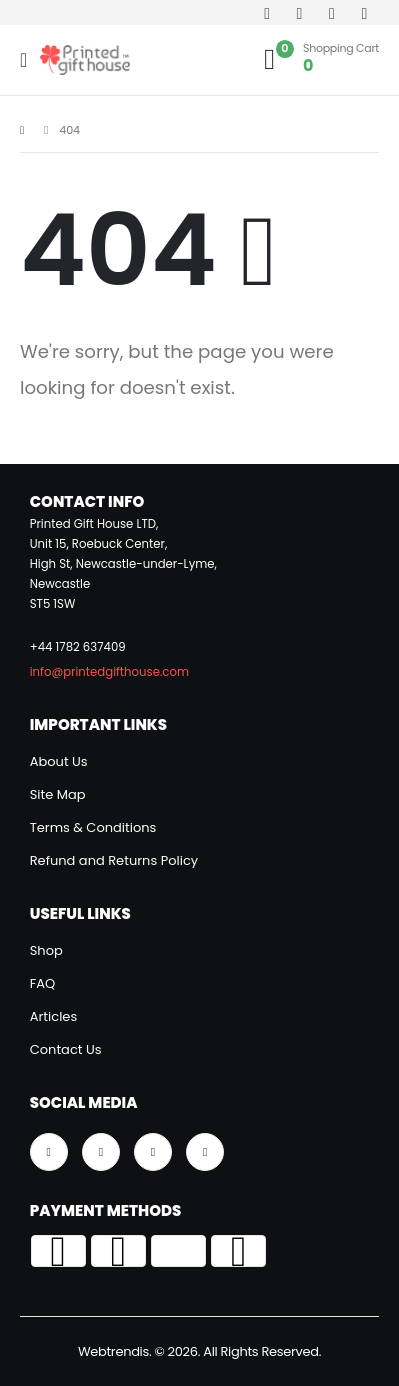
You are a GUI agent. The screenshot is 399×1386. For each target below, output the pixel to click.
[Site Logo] (85, 60)
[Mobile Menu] (30, 60)
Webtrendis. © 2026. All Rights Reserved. (199, 1351)
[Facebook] (267, 12)
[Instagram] (332, 12)
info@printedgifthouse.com (109, 672)
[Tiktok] (364, 12)
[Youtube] (299, 12)
